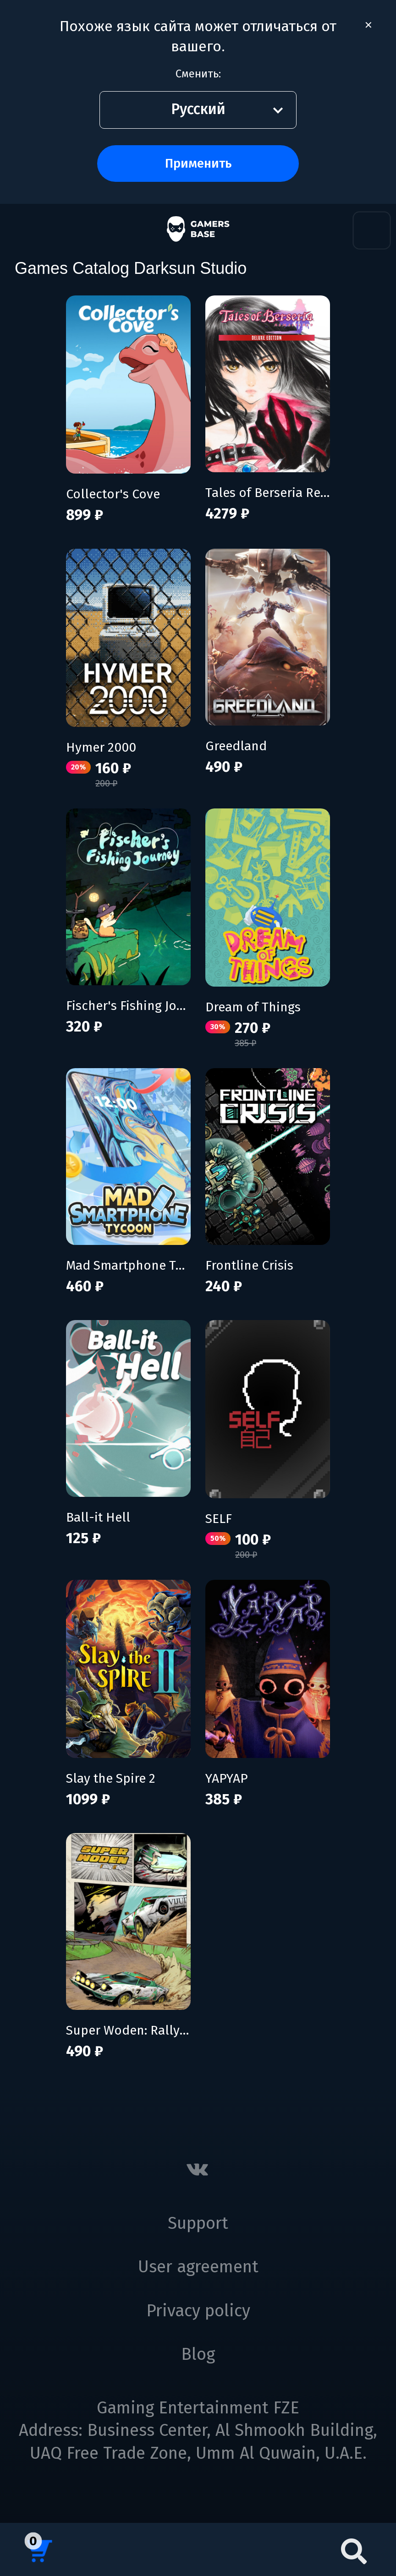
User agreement (198, 2267)
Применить (198, 163)
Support (198, 2223)
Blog (198, 2354)
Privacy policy (198, 2311)
